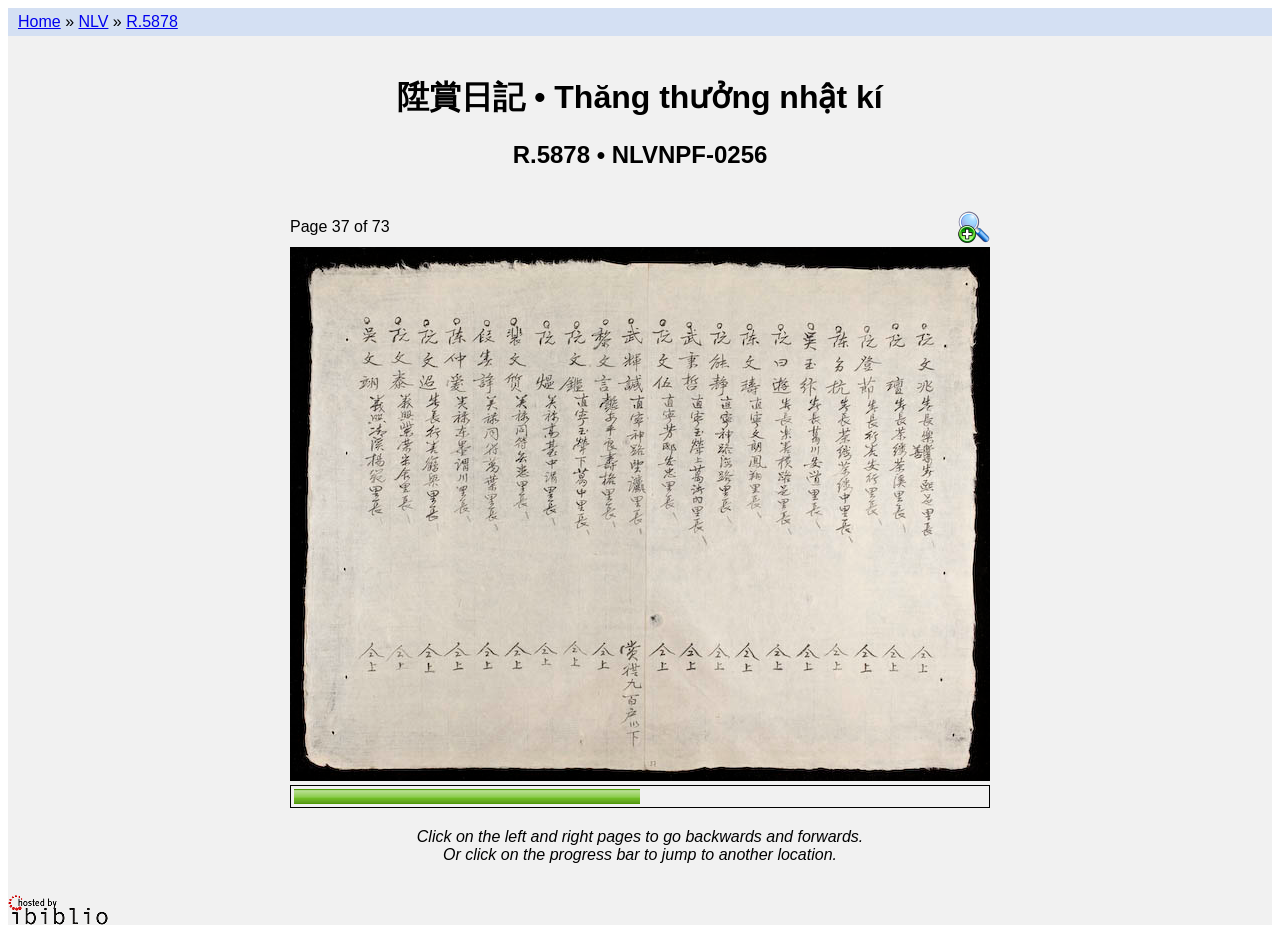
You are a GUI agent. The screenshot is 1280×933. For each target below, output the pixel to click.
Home (39, 21)
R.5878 (152, 21)
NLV (93, 21)
